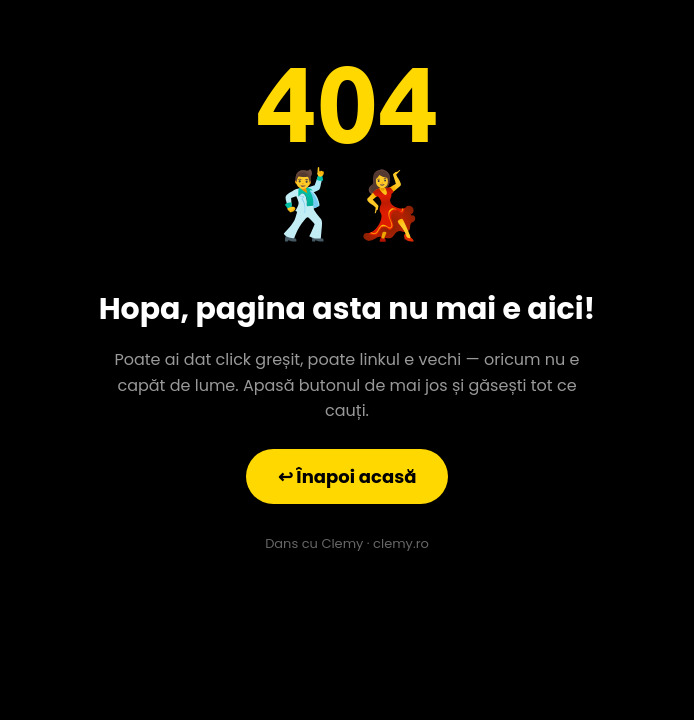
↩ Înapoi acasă (347, 476)
